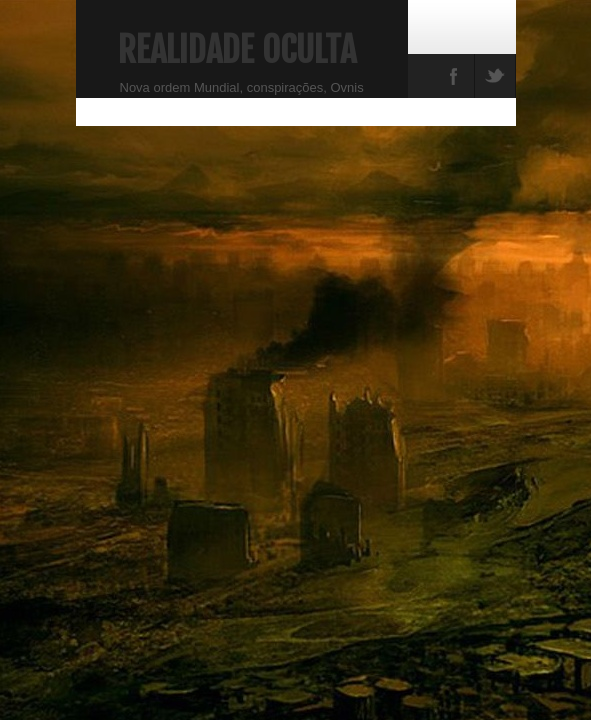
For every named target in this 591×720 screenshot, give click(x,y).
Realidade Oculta (237, 50)
